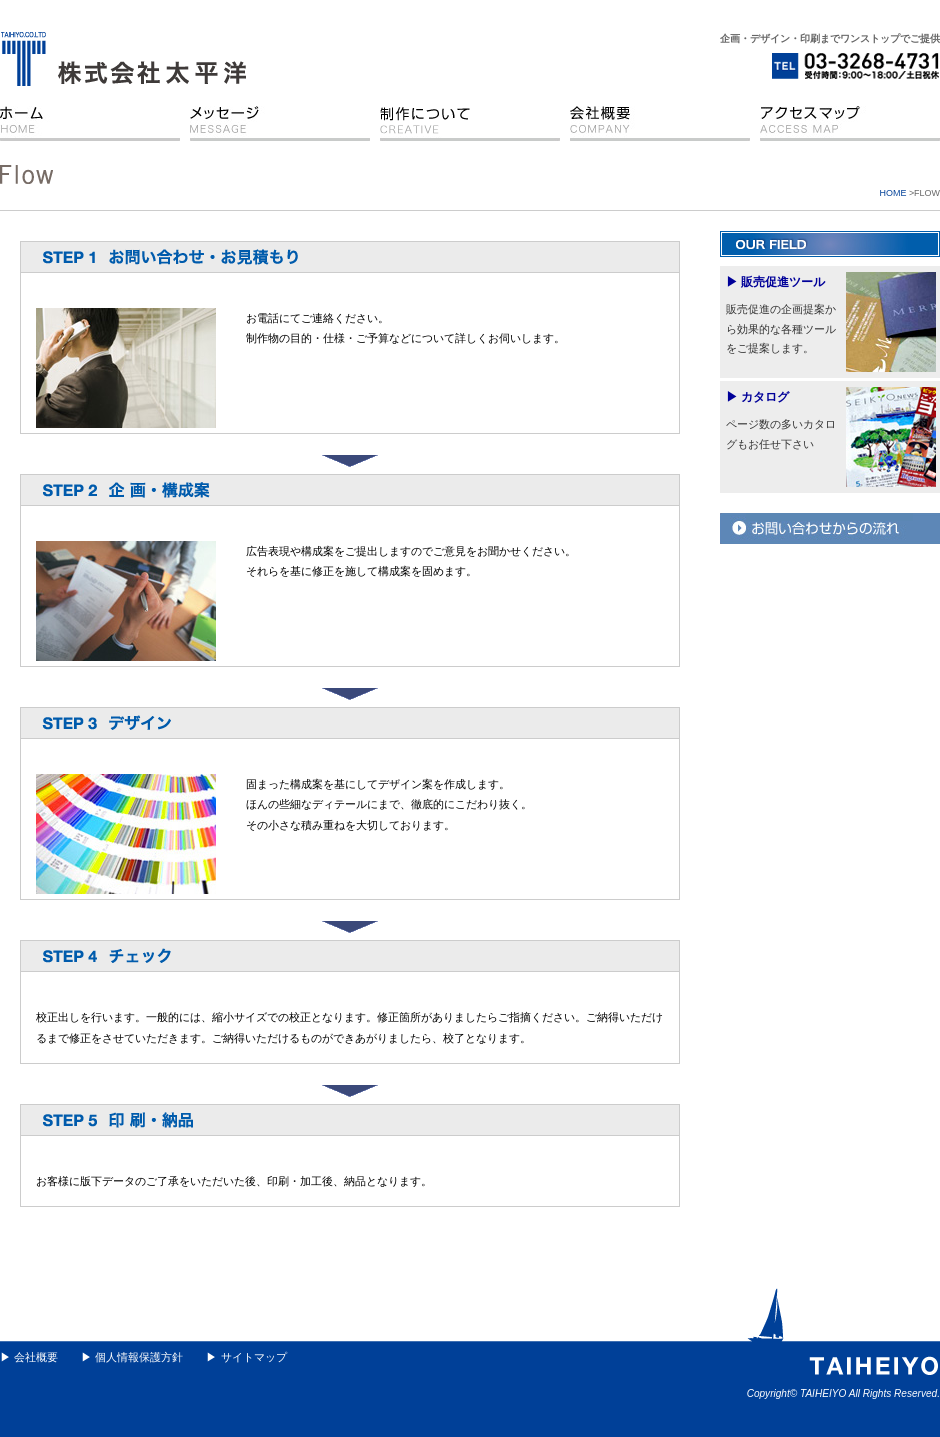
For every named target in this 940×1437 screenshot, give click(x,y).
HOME (893, 193)
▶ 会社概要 (29, 1357)
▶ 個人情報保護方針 (132, 1357)
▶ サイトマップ (246, 1357)
